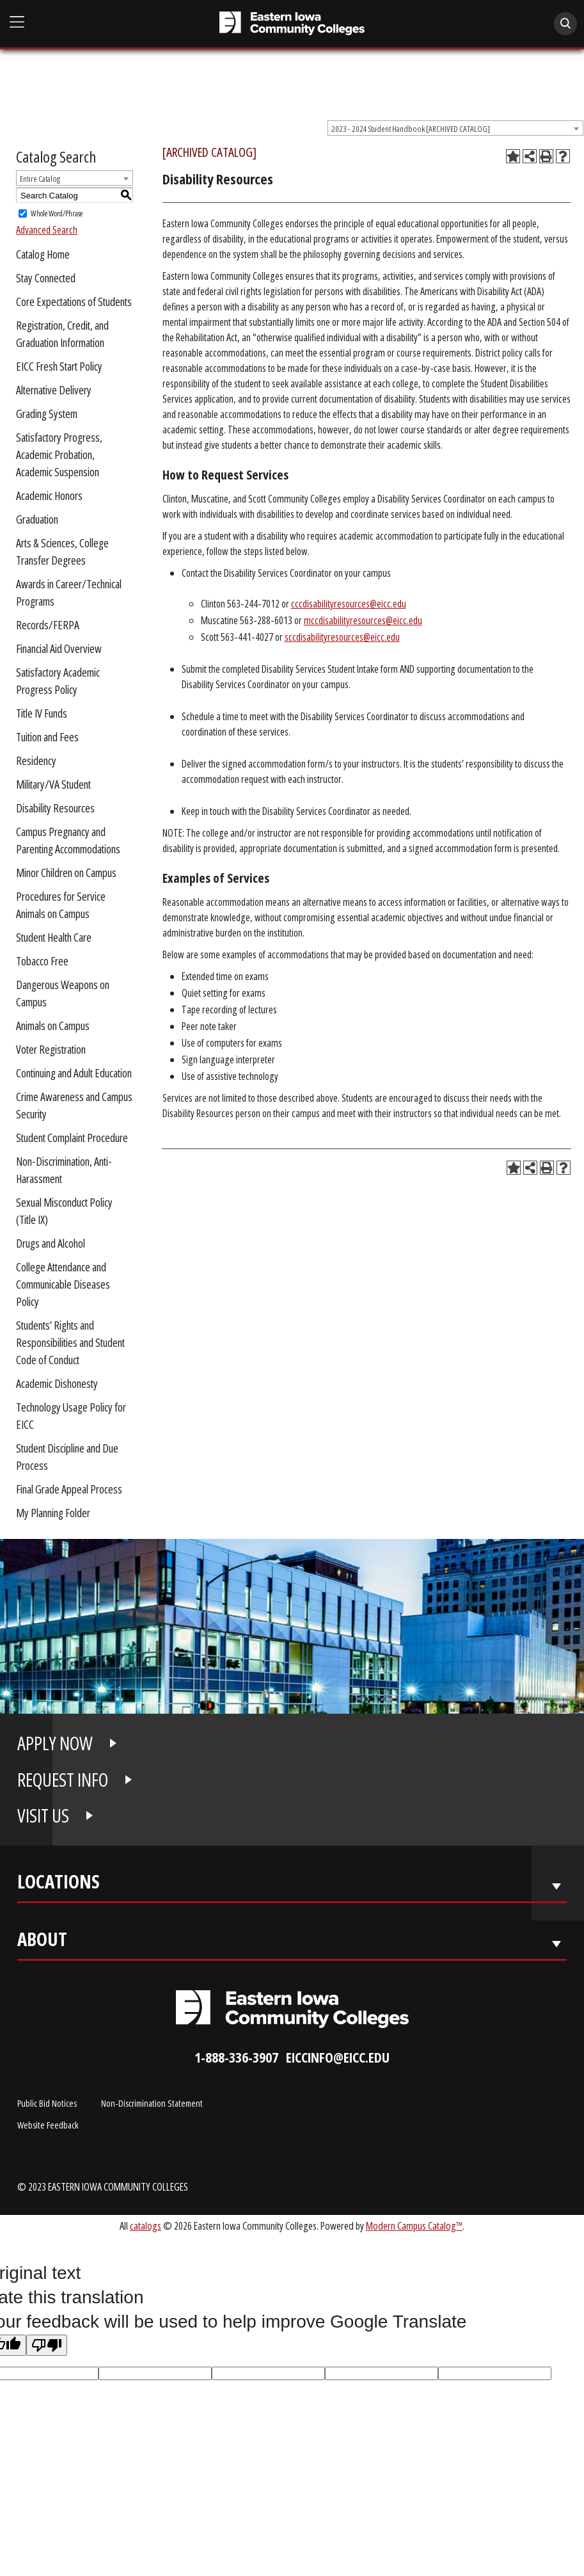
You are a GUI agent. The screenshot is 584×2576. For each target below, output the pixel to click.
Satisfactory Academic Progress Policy (58, 680)
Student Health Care (53, 937)
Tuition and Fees (47, 737)
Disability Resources (55, 808)
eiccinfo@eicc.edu (338, 2057)
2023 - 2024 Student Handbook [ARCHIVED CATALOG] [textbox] (410, 128)
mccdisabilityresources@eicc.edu (363, 620)
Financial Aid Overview (59, 648)
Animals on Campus (53, 1025)
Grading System (46, 413)
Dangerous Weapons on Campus (62, 993)
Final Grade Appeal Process (69, 1489)
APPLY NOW (55, 1743)
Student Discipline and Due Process (67, 1456)
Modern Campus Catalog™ (414, 2225)
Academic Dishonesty (57, 1383)
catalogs (145, 2225)
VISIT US (43, 1815)
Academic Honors (49, 495)
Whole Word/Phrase (57, 213)
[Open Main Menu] (17, 23)
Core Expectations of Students (74, 301)
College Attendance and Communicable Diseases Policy (63, 1284)
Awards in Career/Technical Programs (69, 592)
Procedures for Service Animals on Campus (61, 905)
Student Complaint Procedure (72, 1137)
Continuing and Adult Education (74, 1073)
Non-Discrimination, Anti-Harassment (64, 1170)
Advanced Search (46, 230)
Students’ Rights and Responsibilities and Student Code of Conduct (70, 1342)
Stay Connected (45, 278)
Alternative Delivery (53, 390)
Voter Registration (51, 1049)
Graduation (37, 519)
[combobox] (455, 128)
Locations (58, 1884)
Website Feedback (48, 2124)
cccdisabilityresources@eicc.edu (348, 604)
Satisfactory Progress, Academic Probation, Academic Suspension (59, 454)
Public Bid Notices (47, 2103)
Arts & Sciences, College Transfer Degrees (62, 551)
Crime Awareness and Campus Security (74, 1105)
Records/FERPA (47, 624)
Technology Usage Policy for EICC (71, 1415)
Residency (36, 760)
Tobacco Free (42, 961)
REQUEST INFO (62, 1779)
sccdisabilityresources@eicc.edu (342, 637)
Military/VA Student (53, 784)
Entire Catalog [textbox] (40, 178)
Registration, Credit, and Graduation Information (62, 334)
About (42, 1942)
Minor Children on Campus (66, 872)
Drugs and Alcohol (50, 1243)
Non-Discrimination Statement (152, 2103)
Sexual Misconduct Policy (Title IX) (64, 1211)
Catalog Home (43, 254)
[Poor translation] (46, 2345)
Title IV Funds (41, 713)
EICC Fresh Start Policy (59, 366)
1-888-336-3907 (236, 2057)
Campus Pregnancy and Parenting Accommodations (68, 840)
